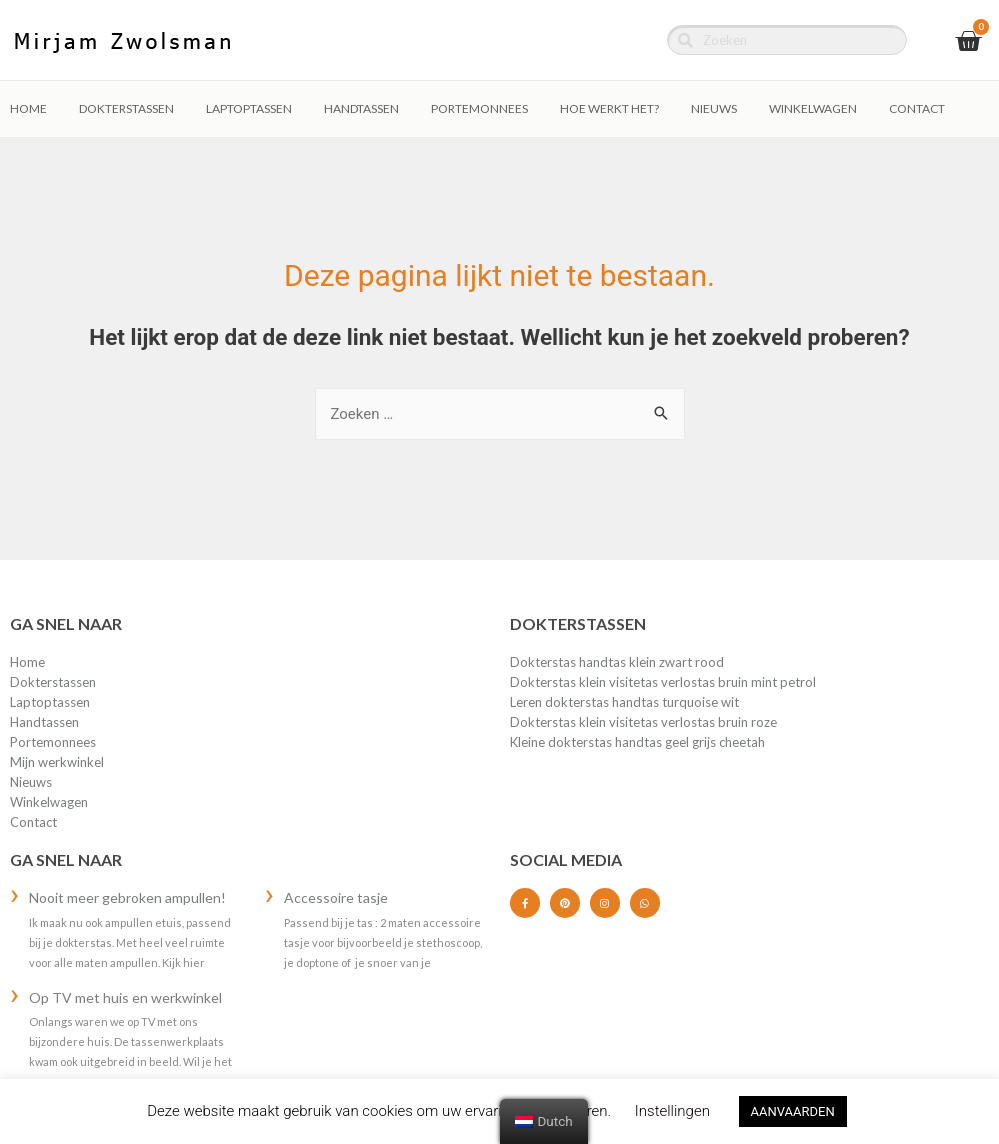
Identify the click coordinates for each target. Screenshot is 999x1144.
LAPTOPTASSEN (249, 108)
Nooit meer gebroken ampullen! (127, 897)
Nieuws (714, 108)
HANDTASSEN (361, 108)
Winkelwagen (813, 108)
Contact (917, 108)
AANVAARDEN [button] (793, 1111)
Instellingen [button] (672, 1111)
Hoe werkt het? (609, 108)
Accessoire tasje (336, 897)
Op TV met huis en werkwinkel (125, 997)
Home (28, 108)
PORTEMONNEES (479, 108)
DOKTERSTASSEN (126, 108)
